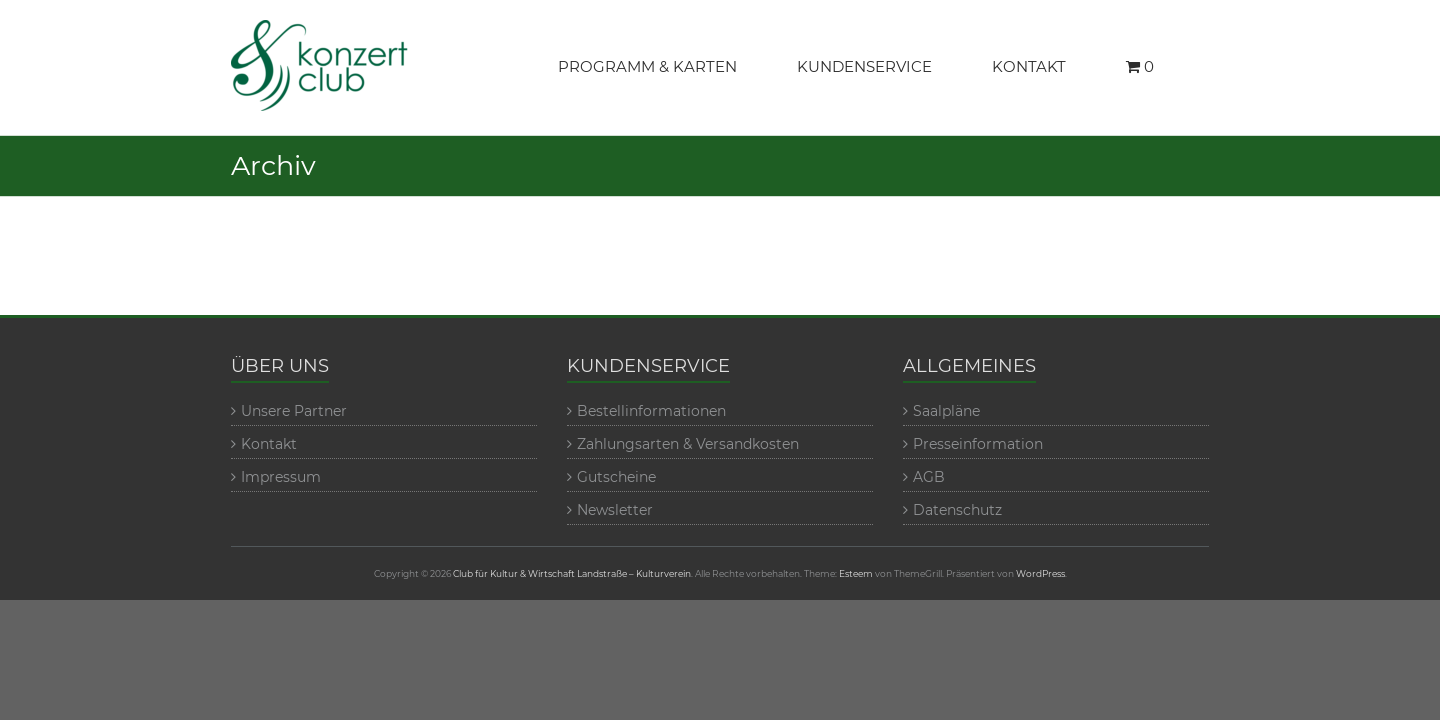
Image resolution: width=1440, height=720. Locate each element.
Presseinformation (978, 444)
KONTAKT (1029, 66)
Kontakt (269, 444)
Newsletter (615, 510)
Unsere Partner (294, 411)
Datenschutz (957, 510)
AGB (929, 477)
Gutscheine (616, 477)
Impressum (281, 477)
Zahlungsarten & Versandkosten (688, 444)
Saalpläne (946, 411)
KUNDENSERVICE (864, 66)
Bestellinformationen (651, 411)
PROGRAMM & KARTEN (647, 66)
